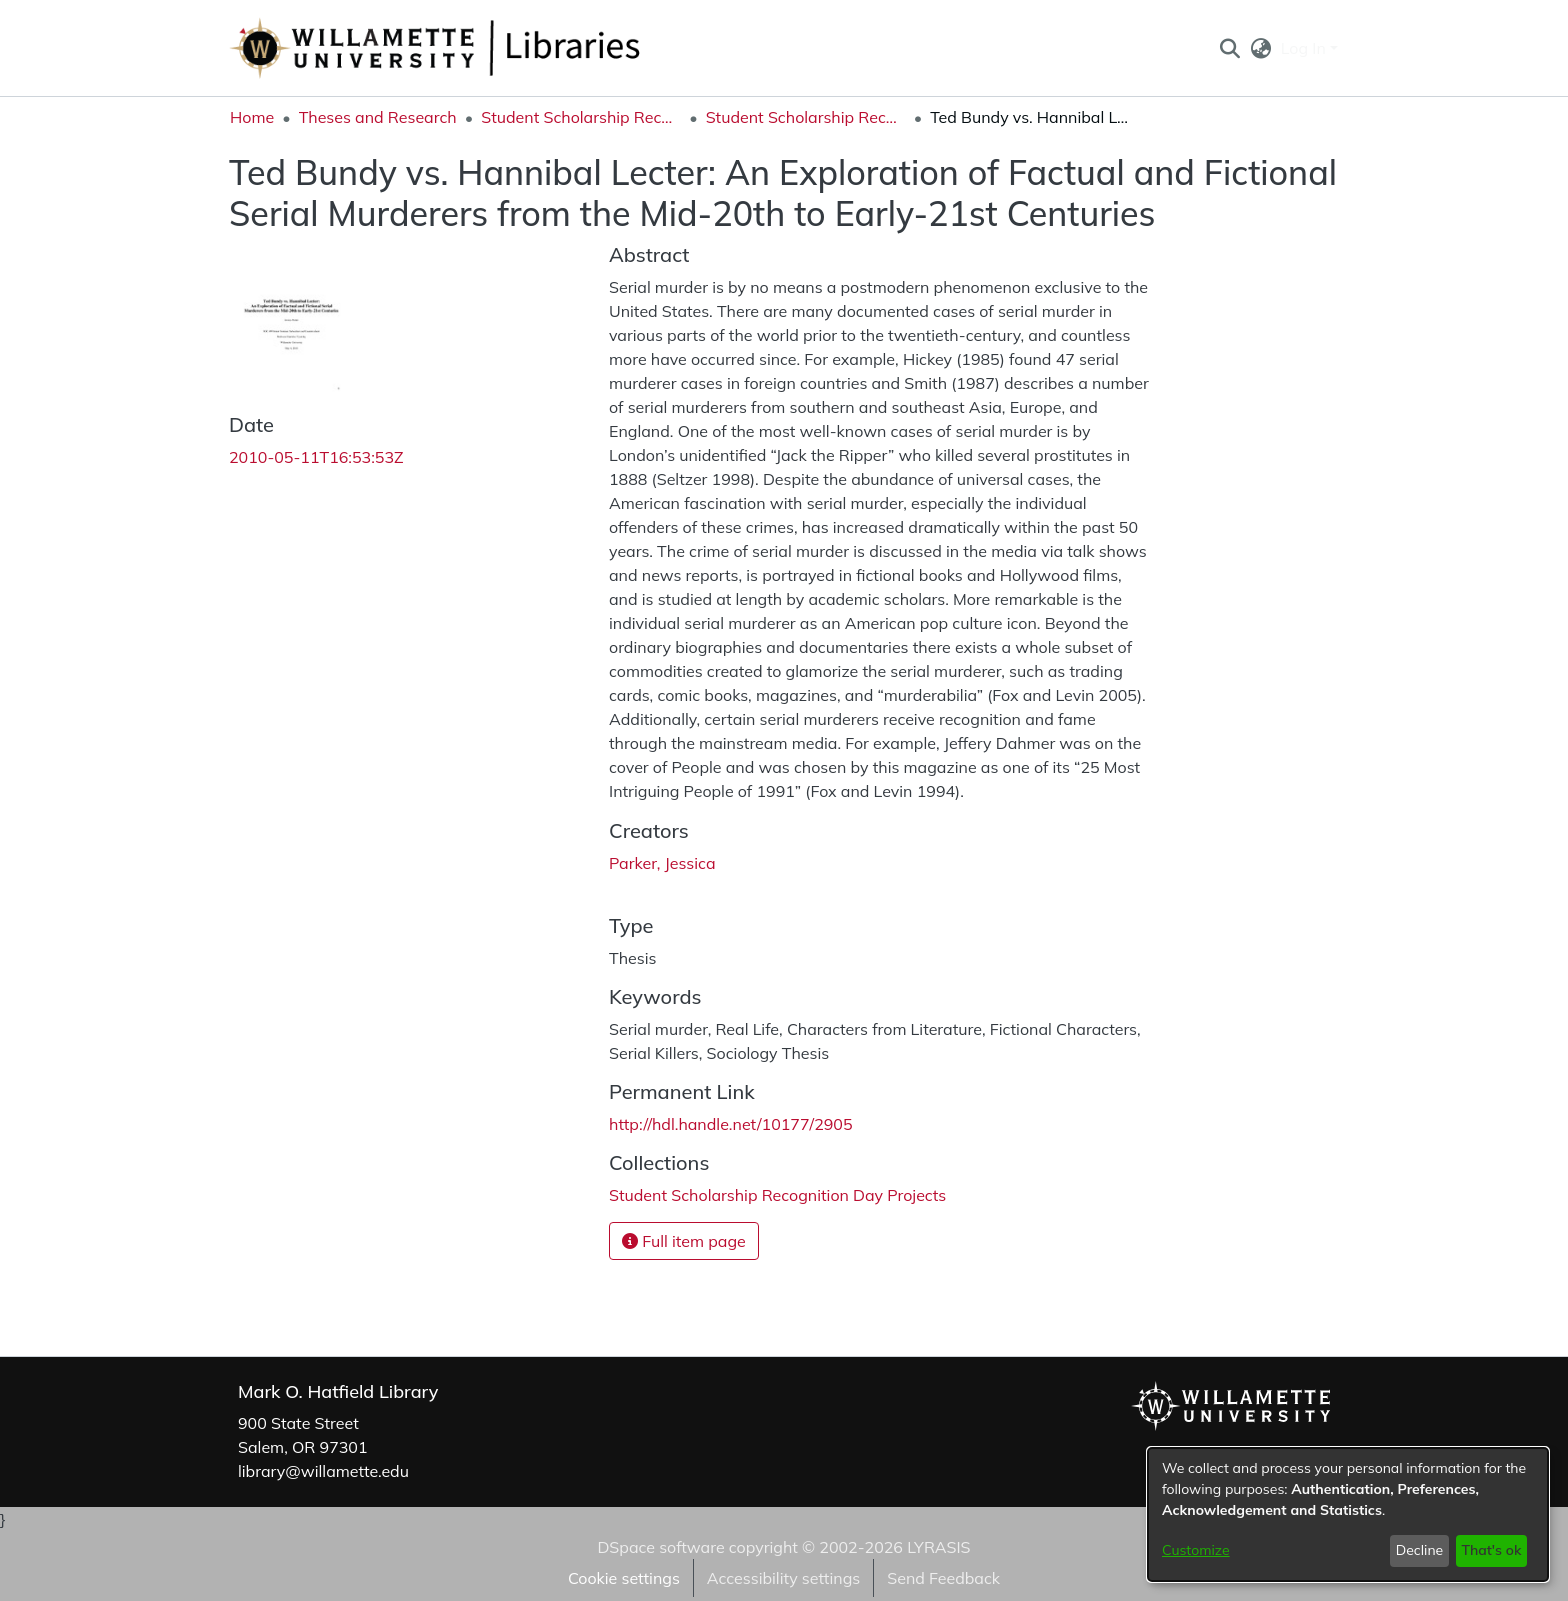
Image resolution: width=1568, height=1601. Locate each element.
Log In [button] (1305, 48)
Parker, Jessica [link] (662, 863)
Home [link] (252, 117)
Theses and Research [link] (378, 117)
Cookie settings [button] (624, 1578)
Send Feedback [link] (943, 1578)
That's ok (1491, 1550)
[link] (777, 1195)
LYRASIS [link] (938, 1547)
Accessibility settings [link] (783, 1578)
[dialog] (1348, 1514)
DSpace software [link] (660, 1547)
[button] (1229, 48)
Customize (1196, 1550)
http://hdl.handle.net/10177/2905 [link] (731, 1124)
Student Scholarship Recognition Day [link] (581, 117)
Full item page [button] (684, 1241)
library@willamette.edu (323, 1471)
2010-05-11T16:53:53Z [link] (316, 457)
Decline (1420, 1550)
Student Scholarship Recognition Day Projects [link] (806, 117)
